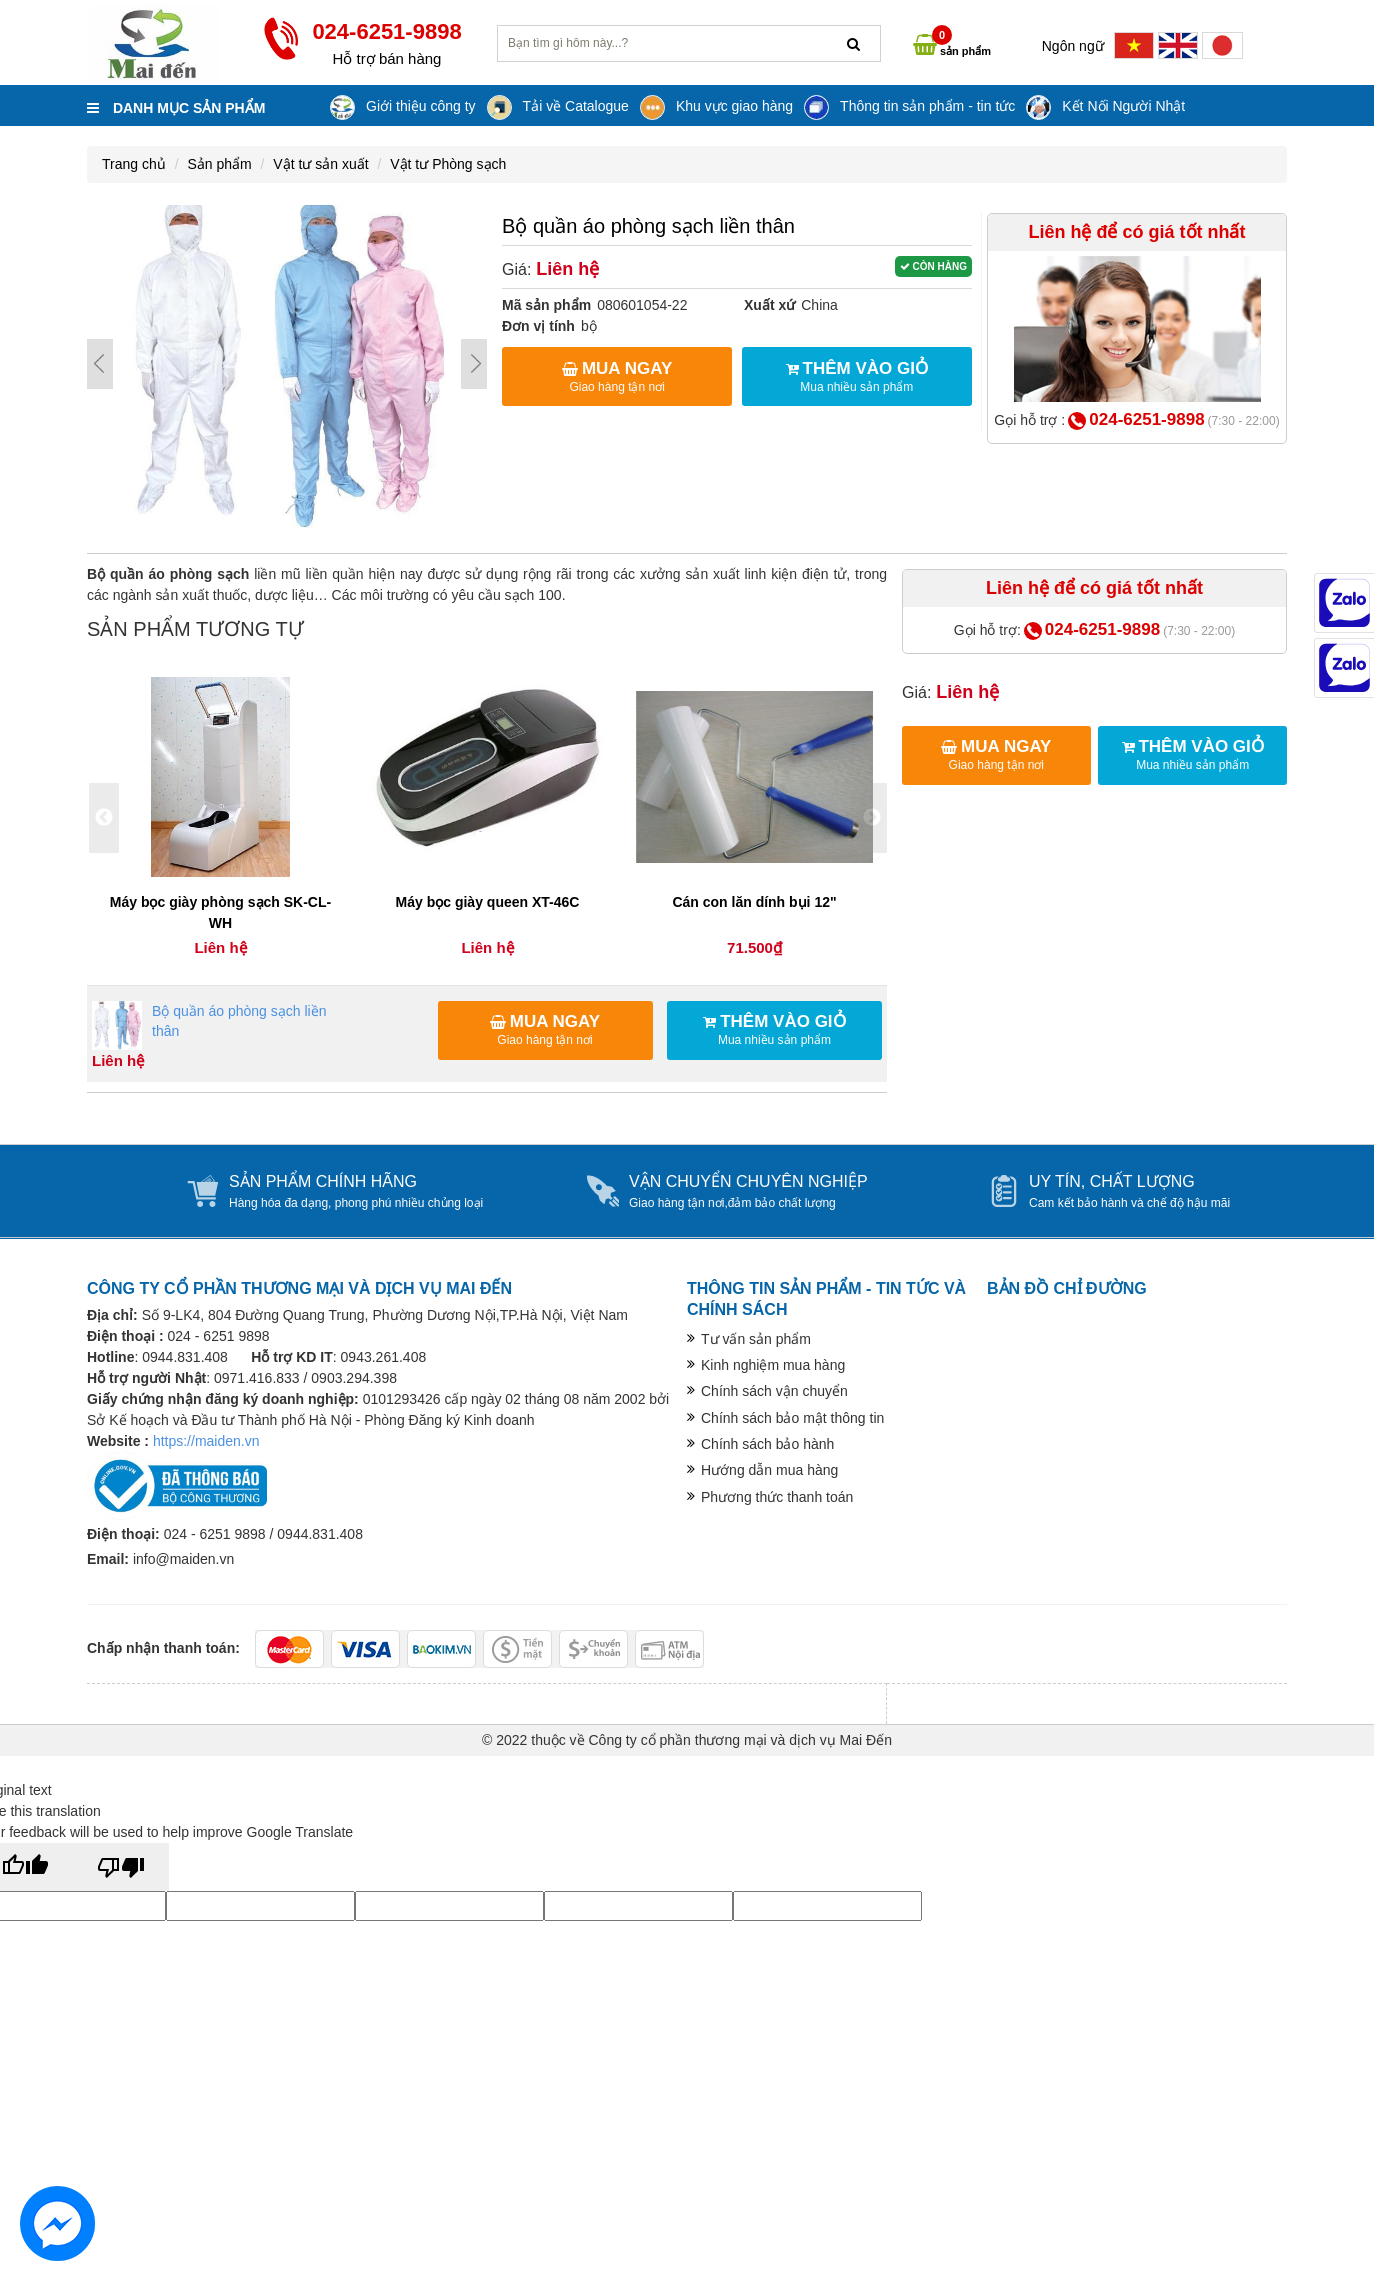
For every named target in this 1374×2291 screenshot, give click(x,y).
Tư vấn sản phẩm (756, 1339)
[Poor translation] (121, 1867)
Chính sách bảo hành (767, 1444)
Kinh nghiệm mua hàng (773, 1365)
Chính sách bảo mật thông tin (792, 1418)
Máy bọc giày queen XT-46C (488, 902)
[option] (220, 818)
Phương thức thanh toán (777, 1497)
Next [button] (872, 818)
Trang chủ (134, 164)
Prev (100, 364)
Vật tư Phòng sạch (448, 164)
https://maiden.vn (206, 1441)
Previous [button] (104, 818)
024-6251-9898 (1146, 419)
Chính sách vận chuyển (774, 1391)
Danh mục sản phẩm (176, 108)
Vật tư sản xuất (320, 164)
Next (474, 364)
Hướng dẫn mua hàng (769, 1470)
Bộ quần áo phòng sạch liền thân (209, 1025)
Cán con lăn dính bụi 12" (754, 902)
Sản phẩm (219, 164)
